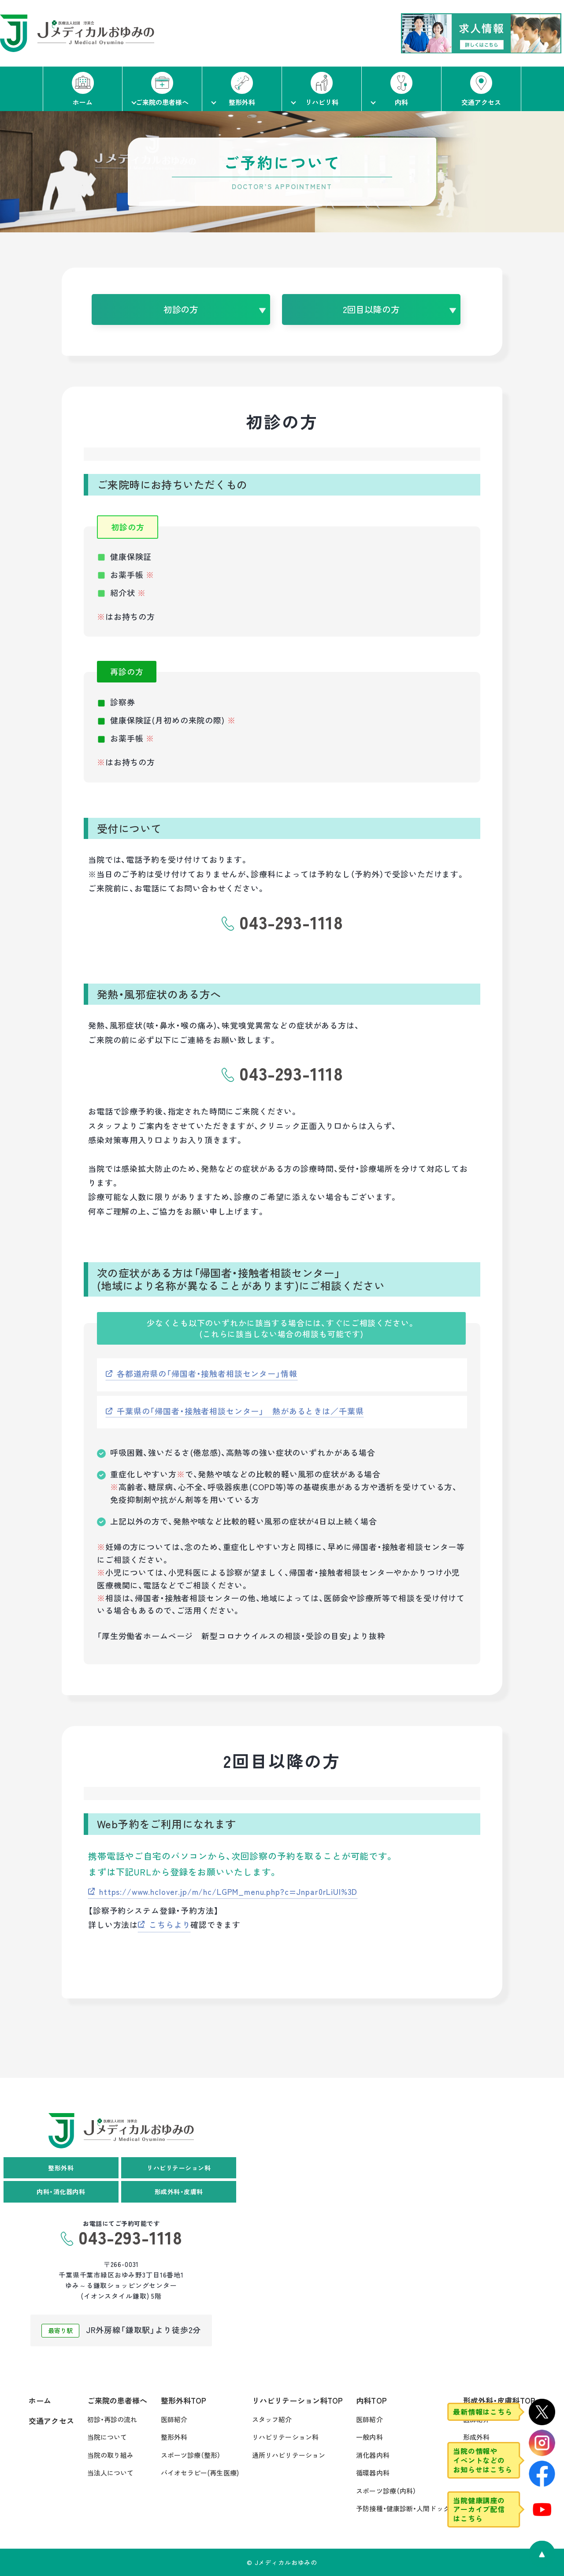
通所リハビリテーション (288, 2455)
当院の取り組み (110, 2455)
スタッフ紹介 (272, 2419)
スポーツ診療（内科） (386, 2490)
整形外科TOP (184, 2400)
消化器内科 (373, 2455)
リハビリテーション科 (285, 2437)
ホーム (40, 2400)
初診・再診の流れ (112, 2419)
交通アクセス (51, 2420)
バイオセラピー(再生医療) (200, 2472)
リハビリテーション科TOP (297, 2400)
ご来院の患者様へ (117, 2400)
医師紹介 (174, 2419)
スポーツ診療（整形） (191, 2455)
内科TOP (371, 2400)
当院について (107, 2437)
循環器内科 (373, 2472)
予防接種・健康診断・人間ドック (403, 2508)
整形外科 (174, 2437)
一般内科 (369, 2437)
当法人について (110, 2472)
